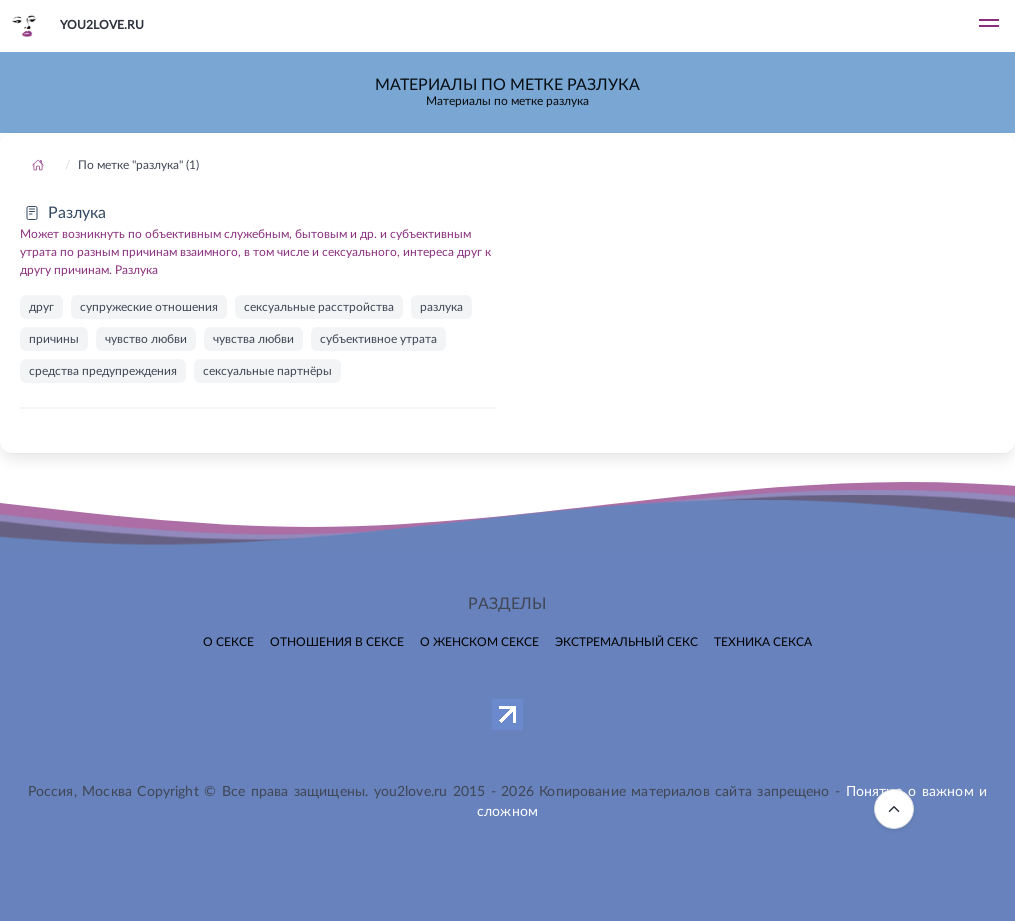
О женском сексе (479, 642)
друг (41, 307)
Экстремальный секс (626, 642)
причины (54, 339)
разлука (441, 307)
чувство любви (146, 339)
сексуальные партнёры (267, 371)
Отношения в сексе (337, 642)
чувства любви (253, 339)
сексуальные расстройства (319, 307)
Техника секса (763, 642)
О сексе (228, 642)
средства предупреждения (103, 371)
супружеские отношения (149, 307)
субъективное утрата (378, 339)
